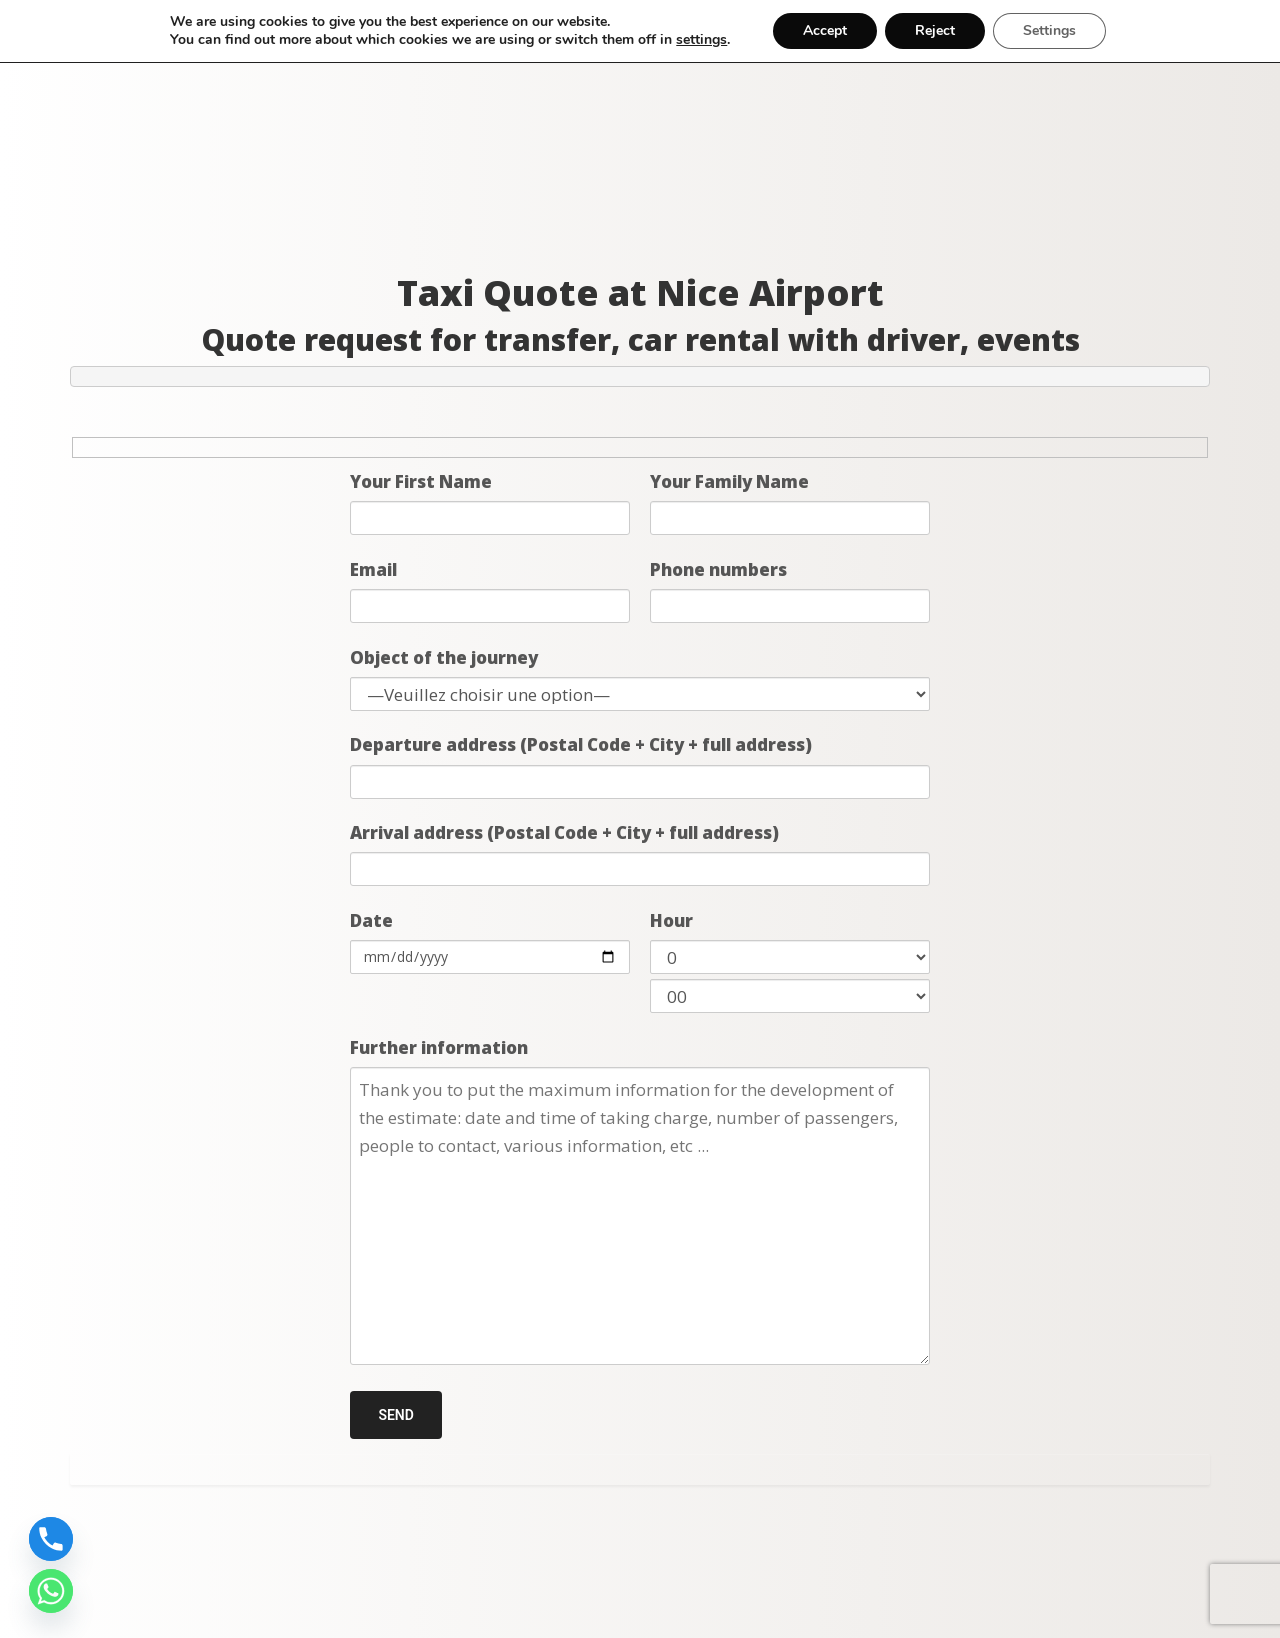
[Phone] (51, 1539)
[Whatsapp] (51, 1591)
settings (701, 40)
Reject (935, 30)
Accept (825, 30)
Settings (1049, 30)
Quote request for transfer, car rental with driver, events (640, 339)
